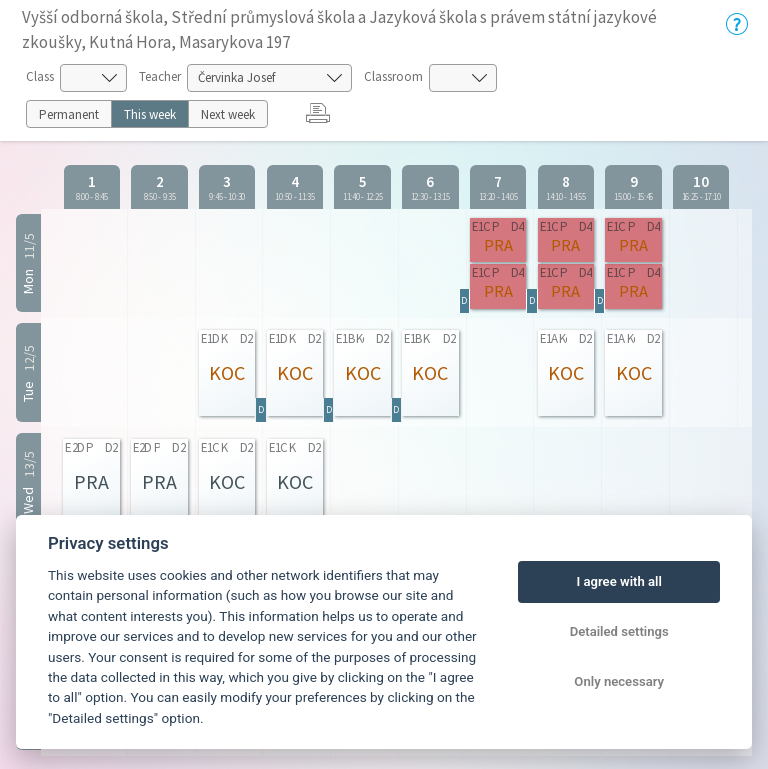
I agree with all (618, 581)
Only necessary (619, 681)
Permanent (69, 114)
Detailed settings (619, 631)
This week (150, 114)
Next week (228, 114)
